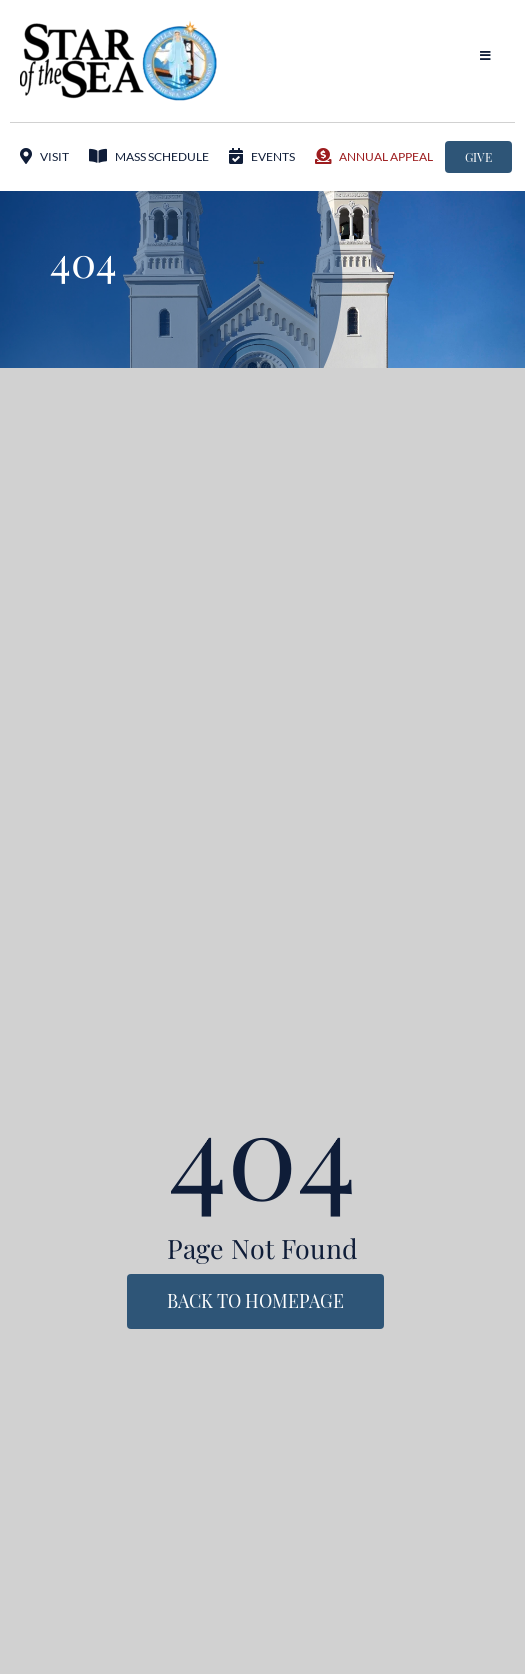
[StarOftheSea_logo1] (120, 28)
